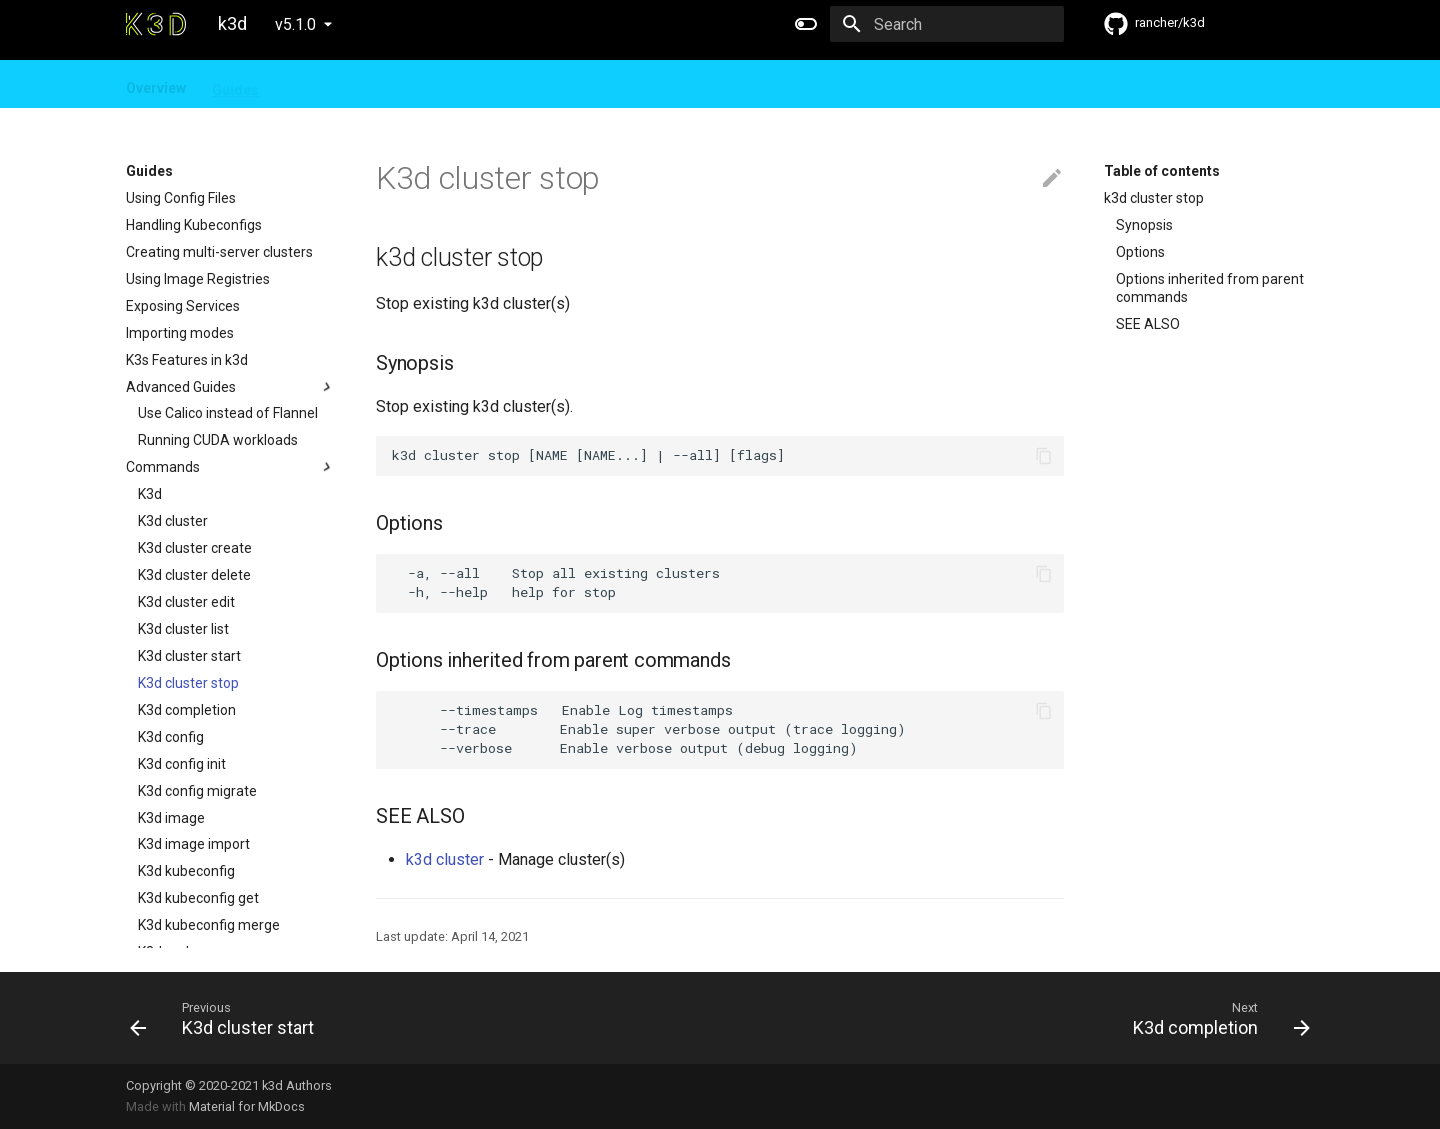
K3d (150, 494)
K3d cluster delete (194, 575)
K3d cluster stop (188, 683)
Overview (156, 84)
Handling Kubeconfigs (194, 225)
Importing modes (180, 333)
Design (308, 84)
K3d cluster (173, 521)
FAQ (371, 84)
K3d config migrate (197, 791)
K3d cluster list (183, 629)
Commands (231, 467)
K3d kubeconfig (186, 871)
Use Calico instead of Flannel (228, 413)
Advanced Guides (231, 387)
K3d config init (182, 764)
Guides (235, 84)
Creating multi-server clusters (219, 252)
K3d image (171, 818)
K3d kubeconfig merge (209, 925)
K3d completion (187, 710)
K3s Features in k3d (187, 360)
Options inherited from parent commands (1210, 288)
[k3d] (156, 24)
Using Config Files (181, 198)
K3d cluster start (189, 656)
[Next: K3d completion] (1023, 1018)
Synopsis (1144, 225)
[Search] (947, 24)
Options (1140, 252)
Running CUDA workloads (218, 440)
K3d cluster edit (186, 602)
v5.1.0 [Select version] (295, 24)
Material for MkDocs (247, 1106)
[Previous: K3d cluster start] (417, 1018)
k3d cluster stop (1154, 198)
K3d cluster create (195, 548)
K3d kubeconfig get (198, 898)
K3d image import (194, 844)
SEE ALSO (1148, 324)
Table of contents (1162, 171)
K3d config (171, 737)
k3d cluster (445, 859)
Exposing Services (183, 306)
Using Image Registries (198, 279)
